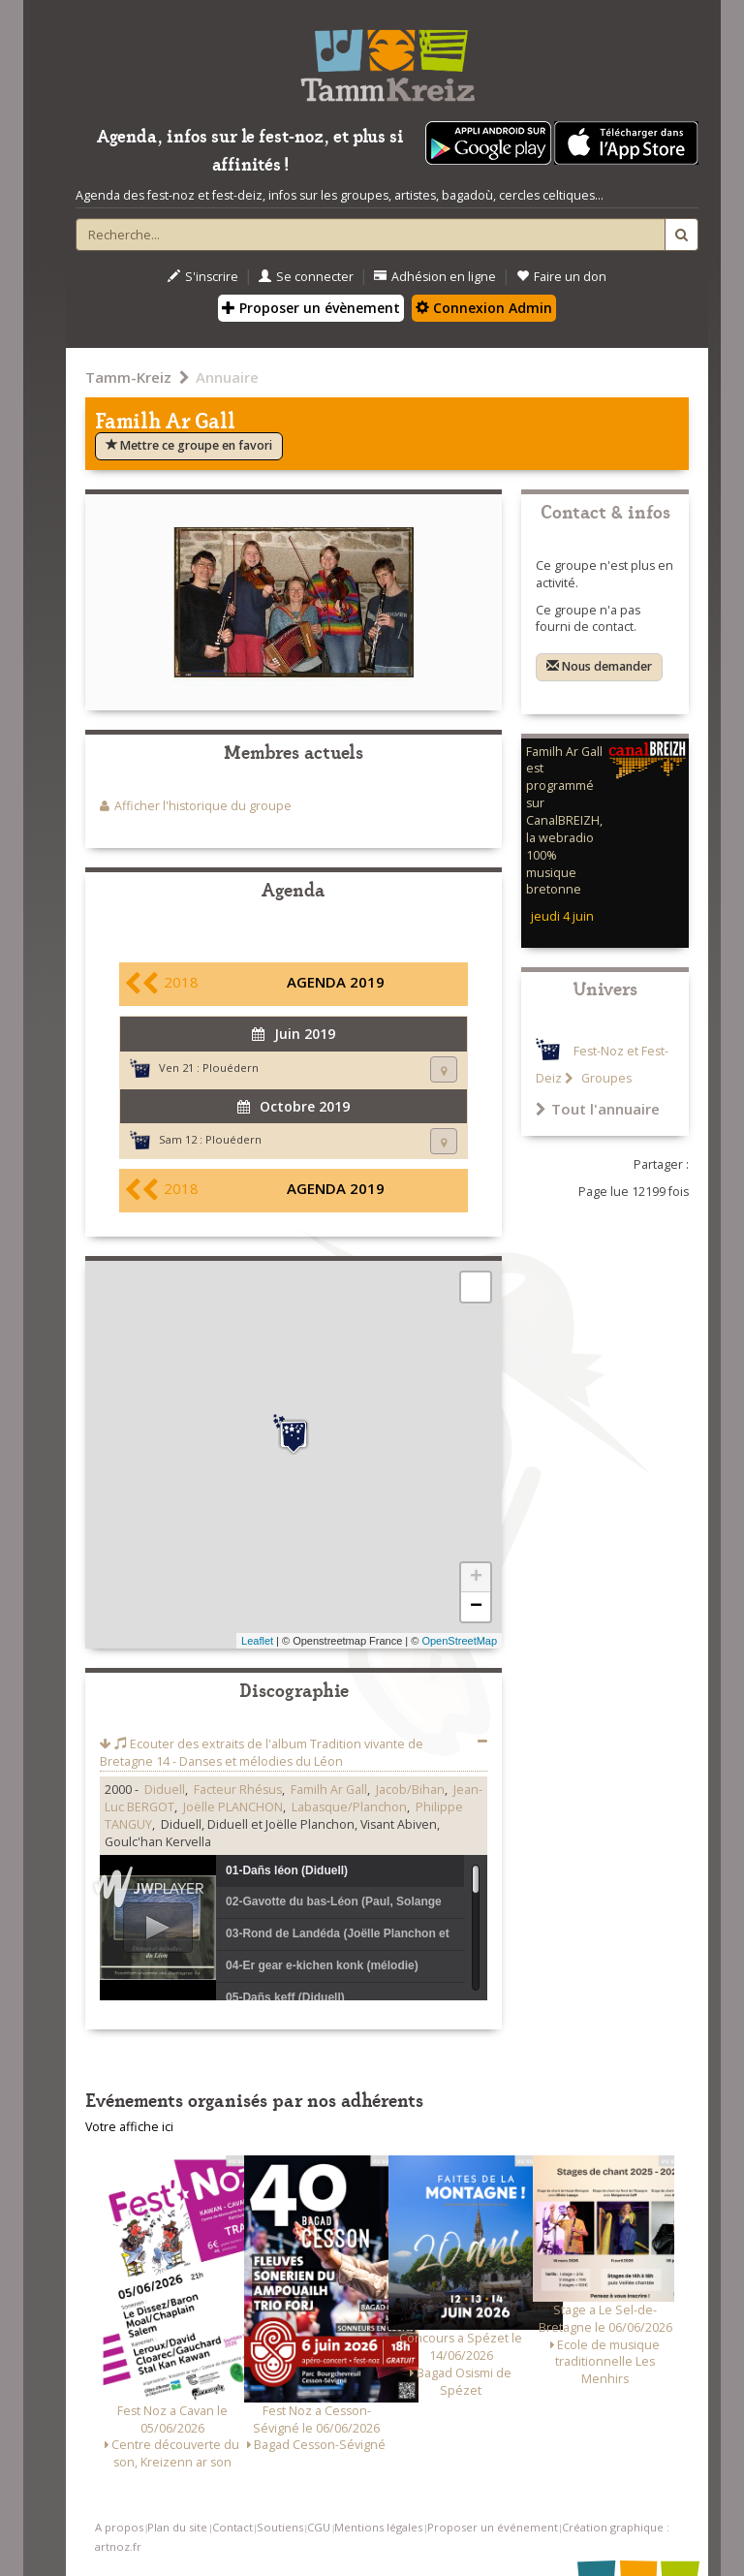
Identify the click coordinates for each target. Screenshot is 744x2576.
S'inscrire (203, 276)
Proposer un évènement (311, 307)
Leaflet (257, 1641)
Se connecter (306, 276)
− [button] (476, 1606)
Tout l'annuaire (598, 1108)
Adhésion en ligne (435, 276)
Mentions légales (378, 2527)
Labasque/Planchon (349, 1807)
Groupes (605, 1078)
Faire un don (561, 276)
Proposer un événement (492, 2527)
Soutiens (280, 2527)
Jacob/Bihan (410, 1789)
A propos (119, 2527)
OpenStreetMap (459, 1641)
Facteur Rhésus (238, 1789)
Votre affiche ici (129, 2127)
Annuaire (227, 377)
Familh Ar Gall (329, 1789)
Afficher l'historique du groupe (203, 806)
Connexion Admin (484, 307)
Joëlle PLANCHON (233, 1807)
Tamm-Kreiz (128, 377)
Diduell (164, 1789)
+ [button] (476, 1577)
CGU (318, 2527)
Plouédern (230, 1067)
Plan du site (177, 2527)
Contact (232, 2527)
